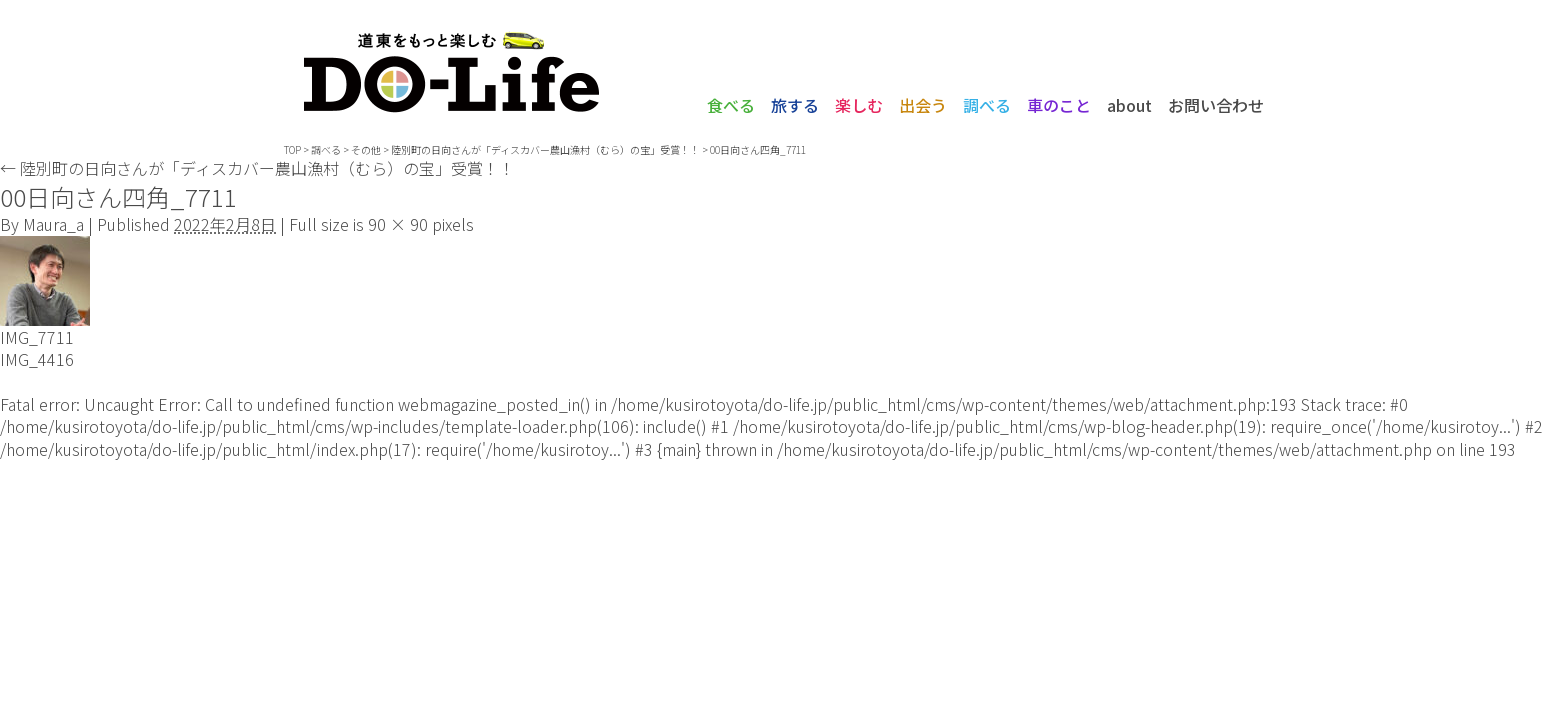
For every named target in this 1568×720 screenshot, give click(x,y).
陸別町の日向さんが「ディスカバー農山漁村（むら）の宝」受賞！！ (257, 168)
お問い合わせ (1216, 105)
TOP (292, 149)
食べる (731, 105)
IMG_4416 (37, 359)
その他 (366, 149)
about (1129, 105)
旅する (795, 105)
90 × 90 (398, 224)
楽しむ (859, 105)
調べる (987, 105)
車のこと (1059, 105)
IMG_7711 (37, 337)
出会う (923, 105)
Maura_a (53, 224)
